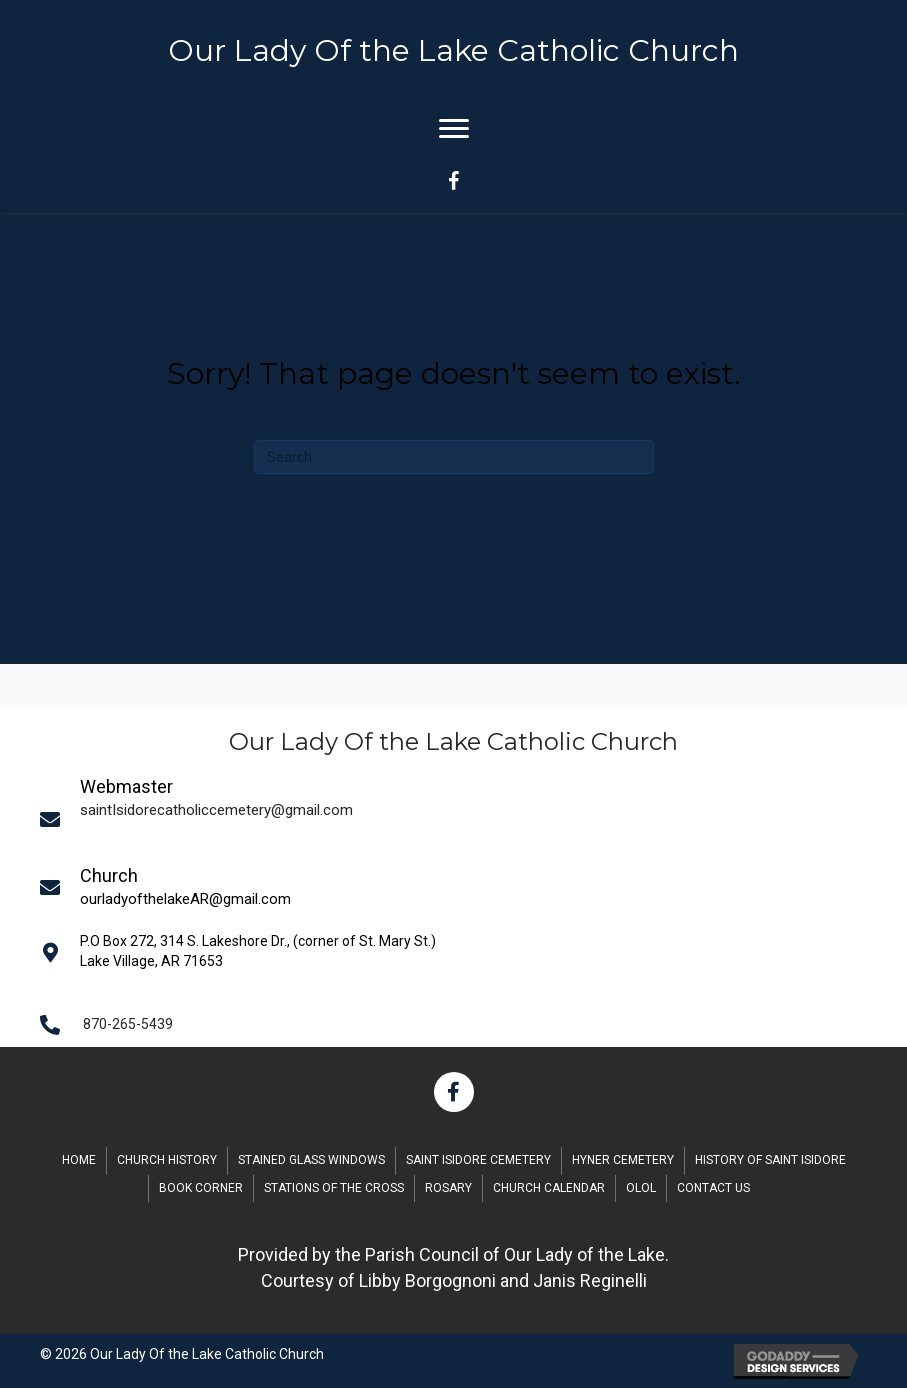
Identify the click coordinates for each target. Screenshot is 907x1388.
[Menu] (454, 129)
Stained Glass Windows (311, 1160)
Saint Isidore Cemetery (478, 1160)
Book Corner (201, 1188)
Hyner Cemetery (623, 1160)
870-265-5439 (128, 1024)
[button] (454, 1092)
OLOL (641, 1188)
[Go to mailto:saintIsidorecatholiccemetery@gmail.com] (460, 819)
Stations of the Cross (334, 1188)
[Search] (454, 457)
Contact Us (713, 1188)
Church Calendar (549, 1188)
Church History (167, 1160)
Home (79, 1160)
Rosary (448, 1188)
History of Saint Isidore (770, 1160)
